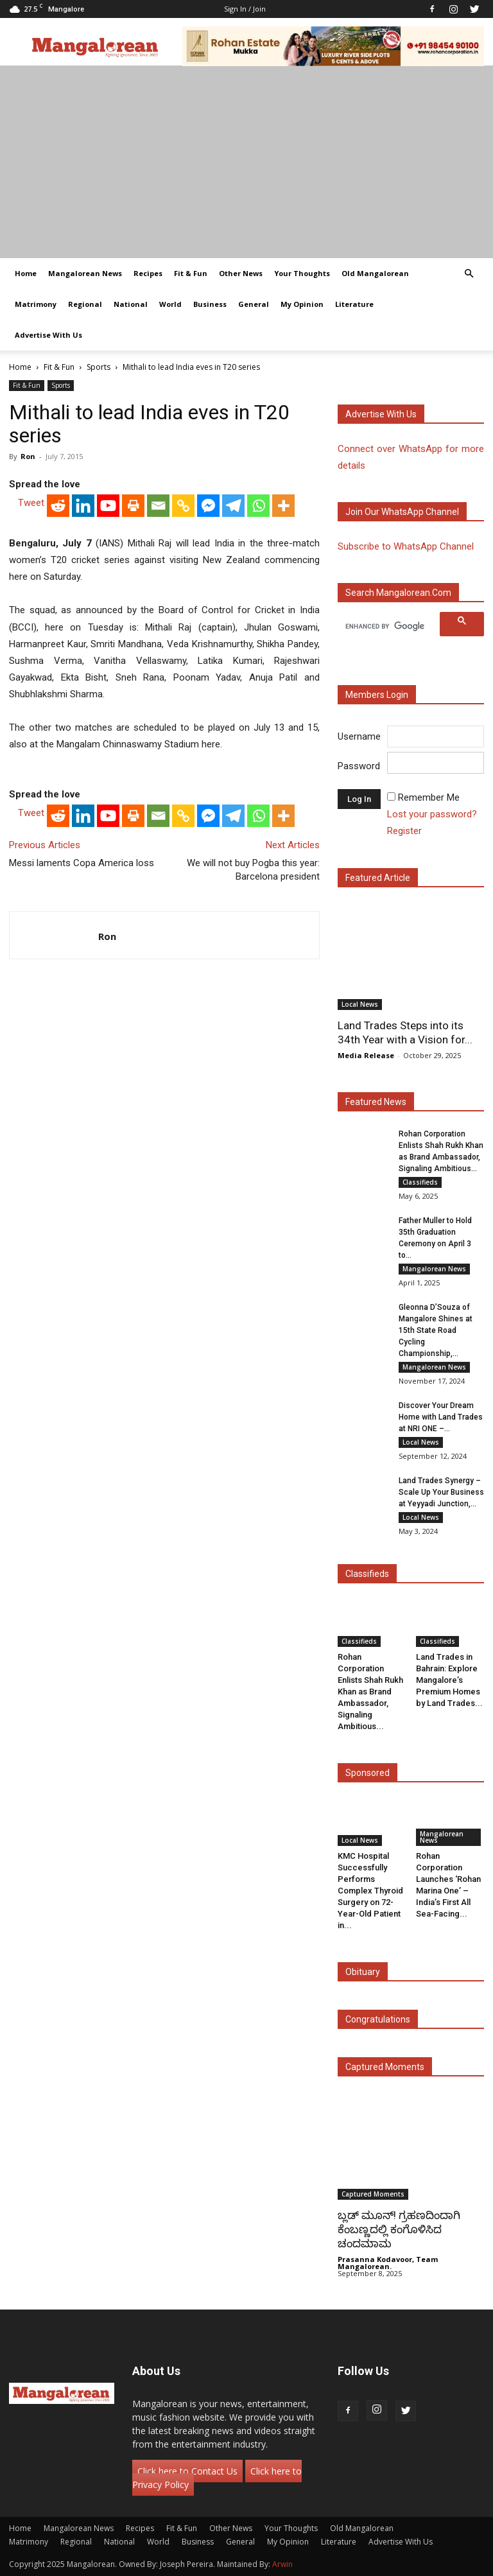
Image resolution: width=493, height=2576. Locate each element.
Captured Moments (384, 2067)
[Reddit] (58, 505)
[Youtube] (108, 505)
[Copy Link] (183, 505)
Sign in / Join (245, 8)
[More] (283, 505)
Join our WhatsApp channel (402, 512)
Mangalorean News (85, 273)
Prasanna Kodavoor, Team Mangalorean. (388, 2262)
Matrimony (35, 304)
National (131, 304)
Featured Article (377, 878)
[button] (468, 274)
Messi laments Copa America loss (81, 863)
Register (404, 831)
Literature (354, 304)
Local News (360, 1004)
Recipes (148, 273)
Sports (98, 366)
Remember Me (429, 797)
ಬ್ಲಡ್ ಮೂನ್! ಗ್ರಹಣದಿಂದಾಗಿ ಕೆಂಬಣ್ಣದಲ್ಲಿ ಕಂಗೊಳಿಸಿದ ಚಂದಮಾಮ (399, 2229)
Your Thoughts (302, 273)
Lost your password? (432, 814)
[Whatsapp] (258, 505)
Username (359, 736)
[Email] (158, 505)
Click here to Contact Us (187, 2471)
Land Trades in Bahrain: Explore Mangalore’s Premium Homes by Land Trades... (449, 1680)
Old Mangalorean (375, 273)
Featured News (375, 1102)
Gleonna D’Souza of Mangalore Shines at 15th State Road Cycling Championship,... (435, 1330)
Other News (241, 273)
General (253, 304)
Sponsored (367, 1773)
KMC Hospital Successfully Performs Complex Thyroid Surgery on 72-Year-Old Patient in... (370, 1890)
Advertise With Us (48, 335)
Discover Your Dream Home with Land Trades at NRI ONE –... (441, 1417)
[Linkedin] (83, 505)
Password (359, 766)
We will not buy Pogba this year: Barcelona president (253, 869)
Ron (28, 456)
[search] (390, 626)
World (170, 304)
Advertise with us (381, 414)
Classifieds (420, 1182)
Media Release (366, 1055)
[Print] (133, 505)
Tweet (31, 503)
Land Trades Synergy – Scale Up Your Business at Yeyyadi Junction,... (441, 1492)
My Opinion (302, 304)
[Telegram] (233, 505)
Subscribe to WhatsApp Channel (406, 546)
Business (210, 304)
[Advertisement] (246, 162)
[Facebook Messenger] (208, 505)
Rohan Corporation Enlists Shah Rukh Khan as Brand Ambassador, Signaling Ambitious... (370, 1691)
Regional (85, 304)
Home (26, 273)
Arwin (282, 2564)
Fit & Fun (190, 273)
